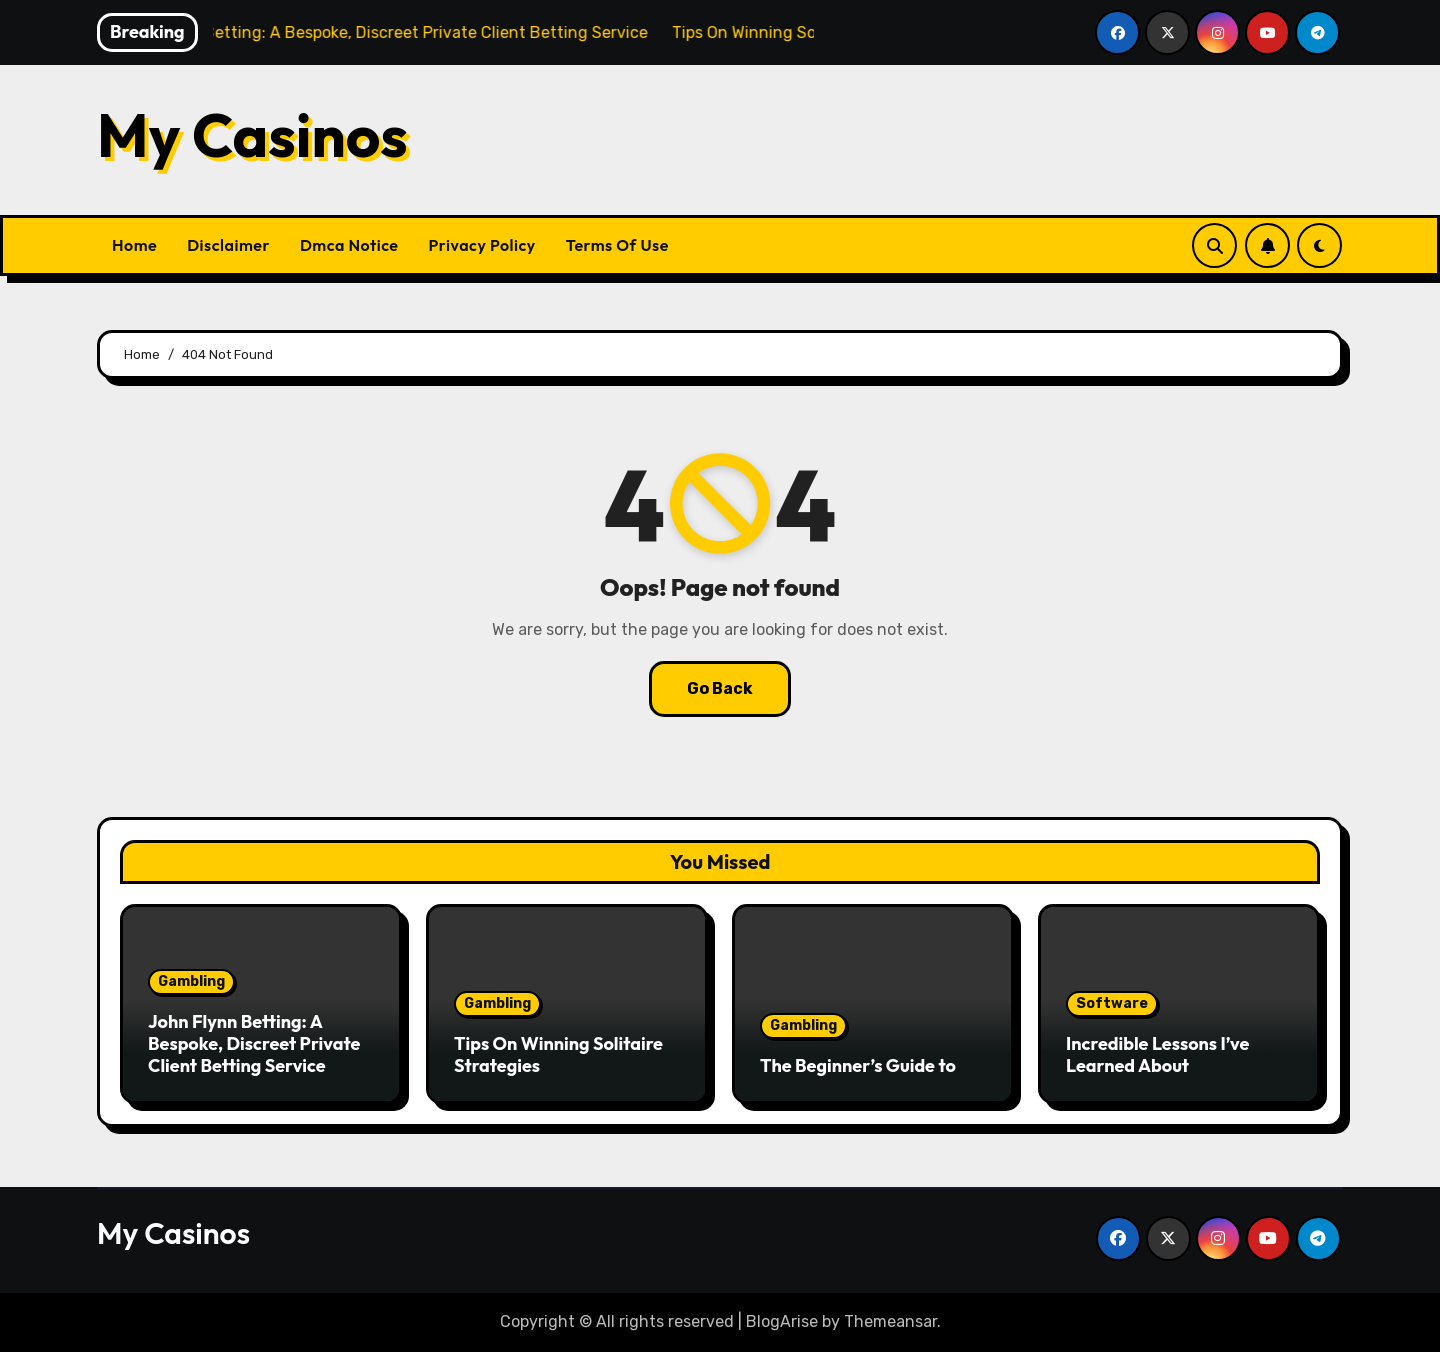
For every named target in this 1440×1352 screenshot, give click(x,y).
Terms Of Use (617, 245)
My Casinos (252, 135)
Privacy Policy (482, 245)
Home (134, 245)
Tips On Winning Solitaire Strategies (558, 1054)
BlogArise (782, 1321)
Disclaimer (228, 245)
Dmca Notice (349, 245)
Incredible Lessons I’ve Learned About (1157, 1054)
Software (1112, 1003)
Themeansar (890, 1321)
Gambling (191, 981)
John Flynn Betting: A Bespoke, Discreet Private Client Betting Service (254, 1043)
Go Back (720, 688)
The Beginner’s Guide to (858, 1065)
